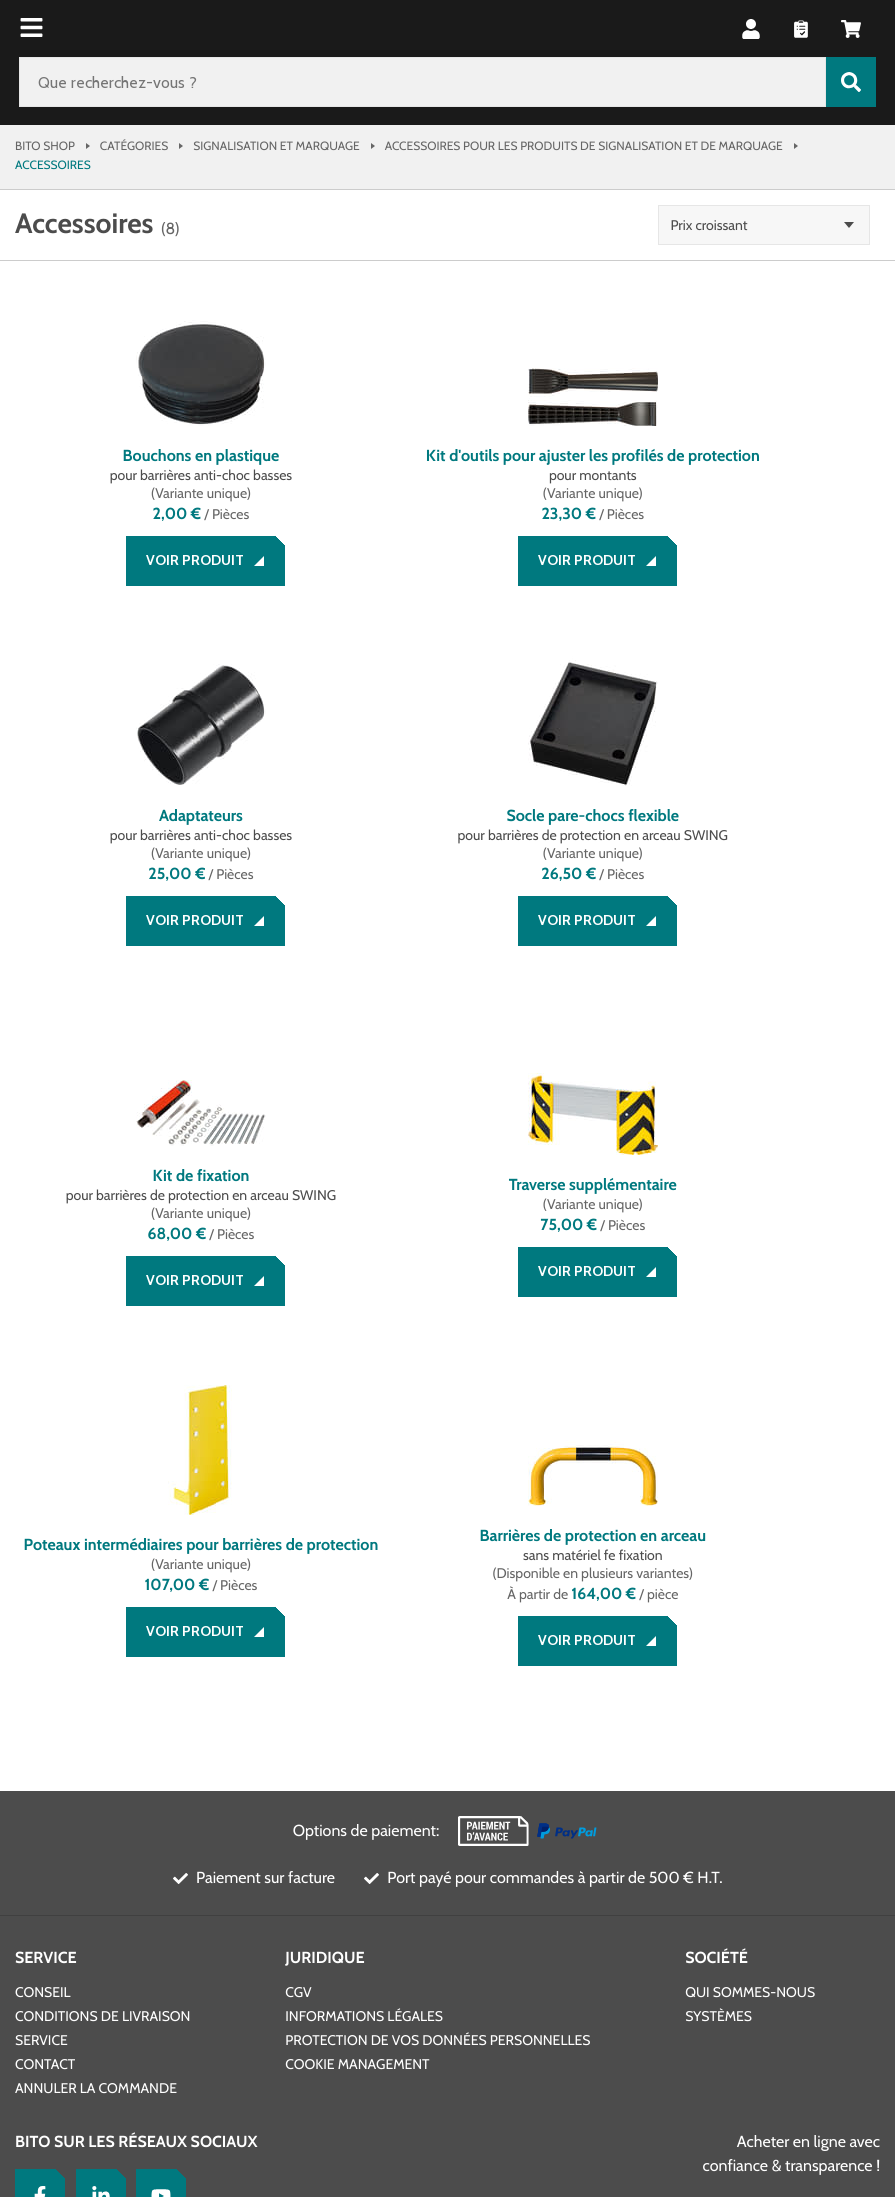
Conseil (43, 1672)
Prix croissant (745, 225)
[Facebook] (35, 1874)
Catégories (134, 145)
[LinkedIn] (96, 1874)
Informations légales (364, 1696)
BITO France (53, 2097)
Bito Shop (45, 145)
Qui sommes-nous (750, 1672)
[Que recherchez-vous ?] (422, 82)
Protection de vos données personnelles (437, 1720)
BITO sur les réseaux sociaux (136, 1821)
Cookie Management (357, 1744)
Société (716, 1637)
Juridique (324, 1637)
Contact (45, 1744)
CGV (298, 1672)
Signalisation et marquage (276, 145)
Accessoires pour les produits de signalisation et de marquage (584, 145)
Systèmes (718, 1696)
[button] (751, 29)
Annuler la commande (96, 1768)
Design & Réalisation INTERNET (406, 2017)
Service (46, 1637)
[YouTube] (156, 1874)
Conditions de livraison (102, 1696)
